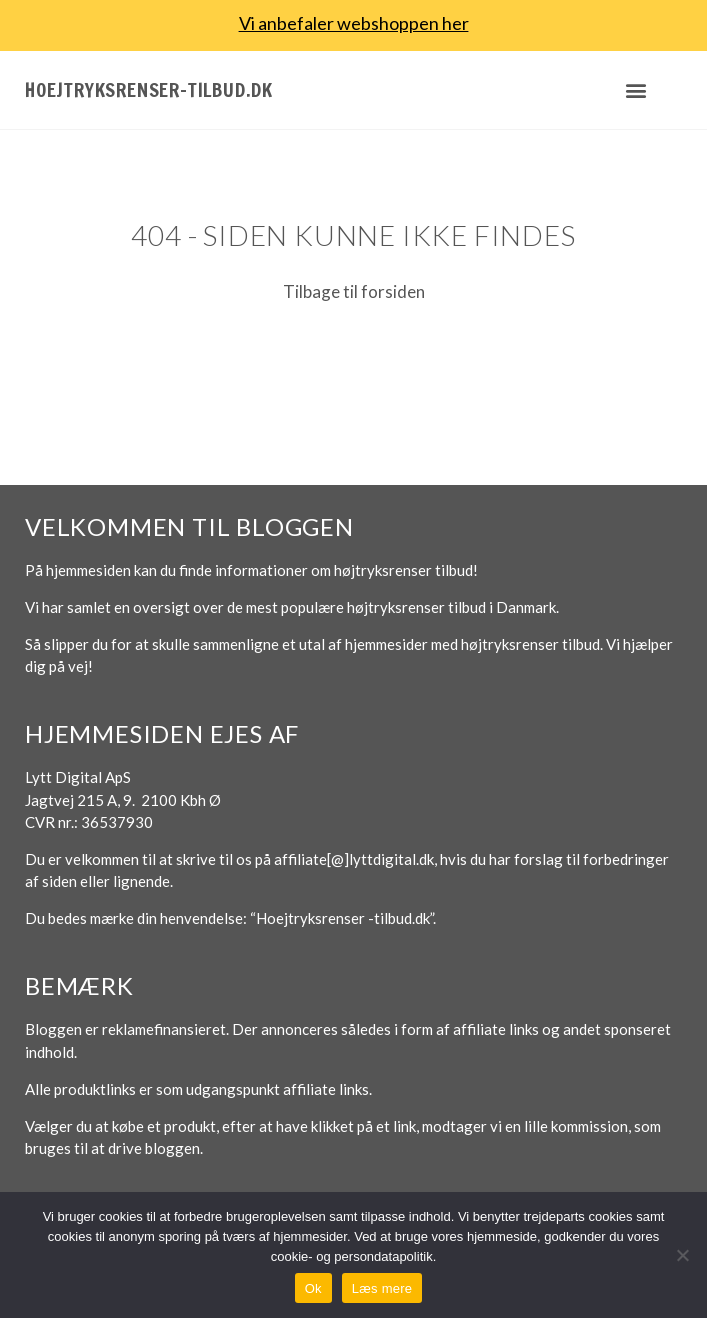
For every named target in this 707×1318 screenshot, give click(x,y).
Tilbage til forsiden (354, 291)
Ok (313, 1288)
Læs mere (382, 1288)
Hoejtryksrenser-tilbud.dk (149, 89)
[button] (636, 89)
